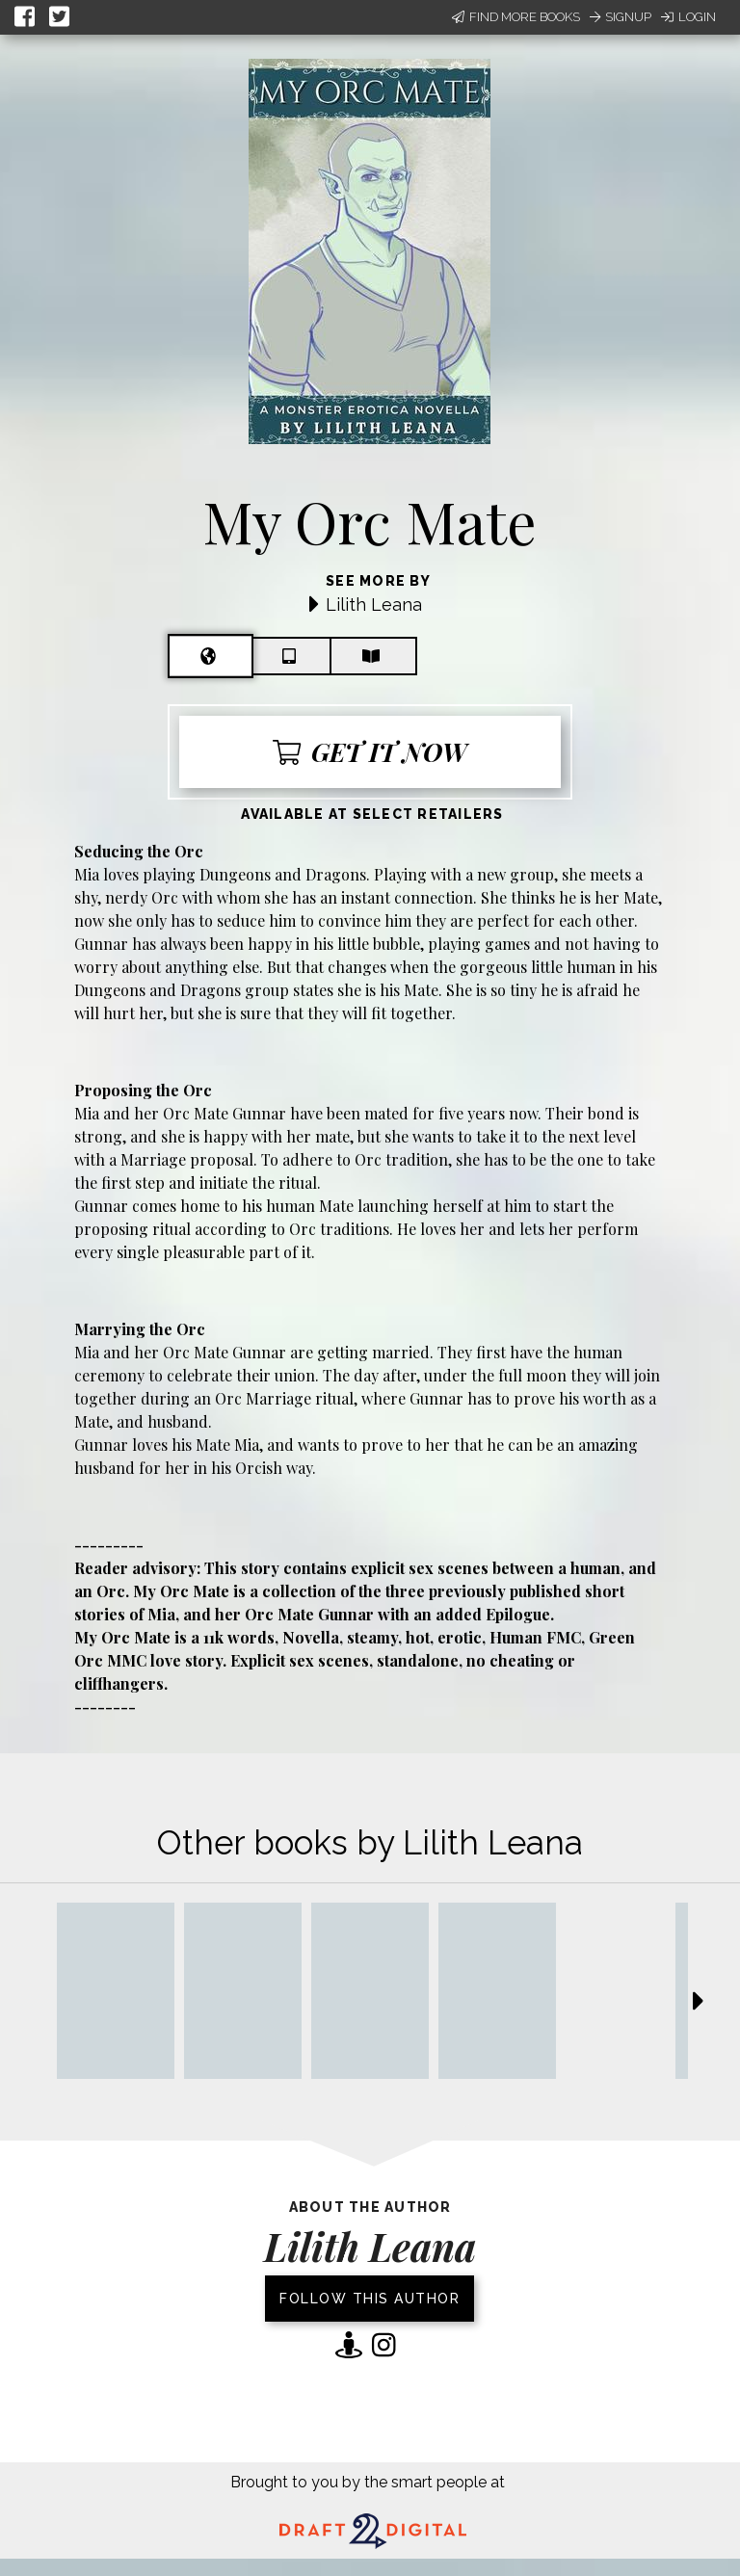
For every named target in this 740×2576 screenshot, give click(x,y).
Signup (620, 17)
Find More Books (516, 17)
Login (688, 17)
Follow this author (369, 2298)
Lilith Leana (374, 604)
